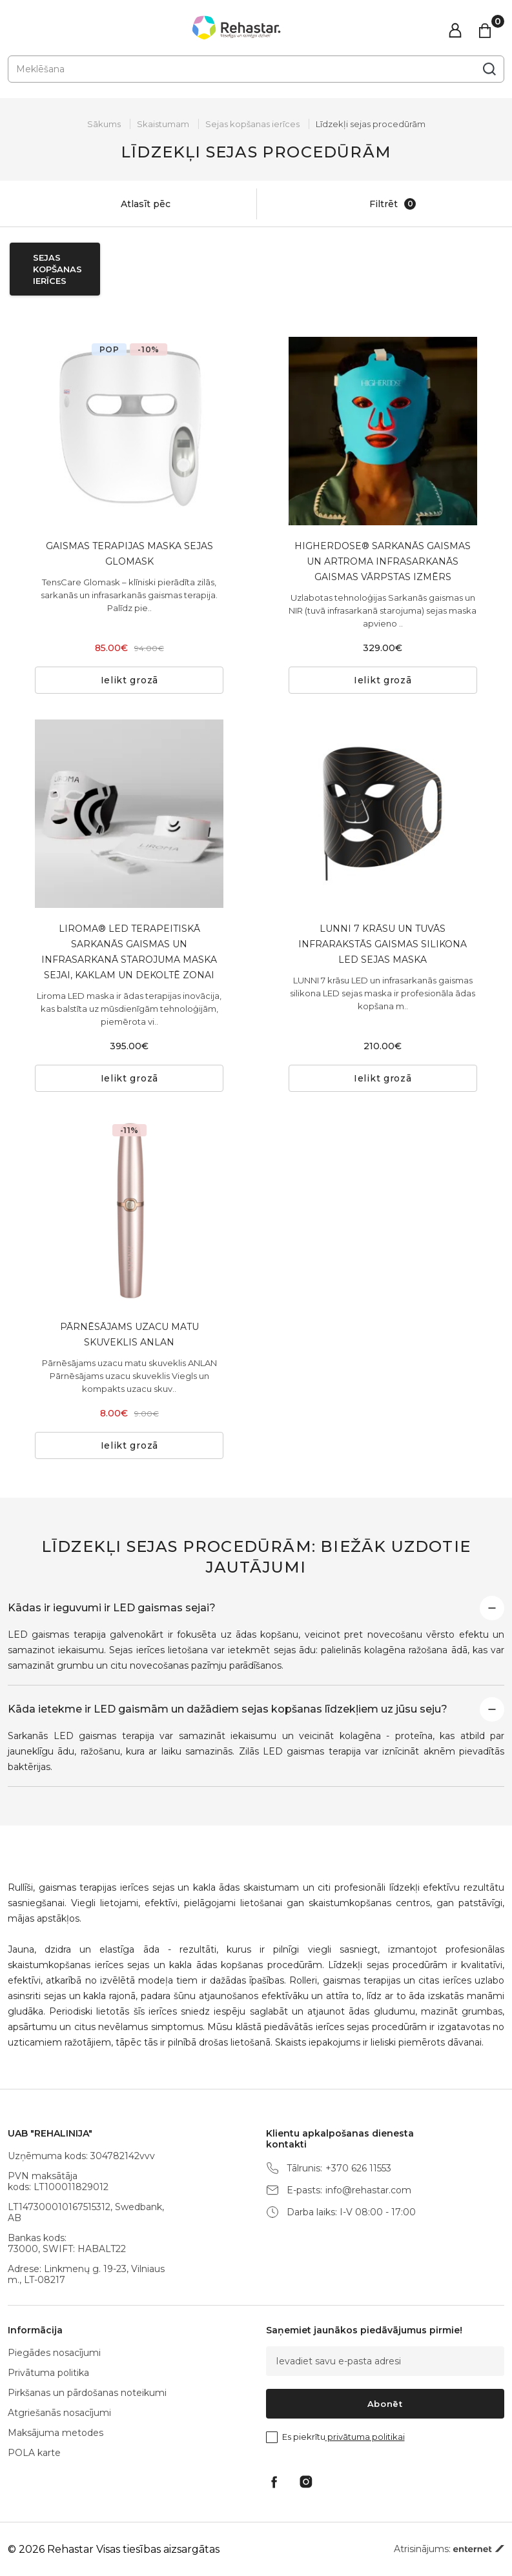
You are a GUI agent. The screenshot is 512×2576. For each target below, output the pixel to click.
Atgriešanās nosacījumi (59, 2413)
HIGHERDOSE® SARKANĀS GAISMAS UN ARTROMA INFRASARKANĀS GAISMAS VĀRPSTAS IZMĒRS (382, 561)
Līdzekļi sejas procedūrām (370, 124)
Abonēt (385, 2404)
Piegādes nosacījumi (54, 2353)
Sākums (104, 124)
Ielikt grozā (129, 680)
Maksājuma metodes (55, 2433)
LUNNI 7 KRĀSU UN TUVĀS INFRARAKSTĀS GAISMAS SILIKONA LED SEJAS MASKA (382, 944)
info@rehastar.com (368, 2190)
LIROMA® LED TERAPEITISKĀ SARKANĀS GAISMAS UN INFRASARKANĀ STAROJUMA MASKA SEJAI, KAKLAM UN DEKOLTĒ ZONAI (129, 952)
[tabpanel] (129, 431)
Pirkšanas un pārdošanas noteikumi (87, 2393)
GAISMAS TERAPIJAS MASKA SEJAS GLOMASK (129, 553)
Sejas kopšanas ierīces (252, 124)
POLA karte (34, 2453)
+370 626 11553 (358, 2168)
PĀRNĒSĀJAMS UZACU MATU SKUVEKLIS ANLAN (129, 1334)
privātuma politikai (365, 2436)
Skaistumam (163, 124)
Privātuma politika (48, 2373)
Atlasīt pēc (132, 203)
